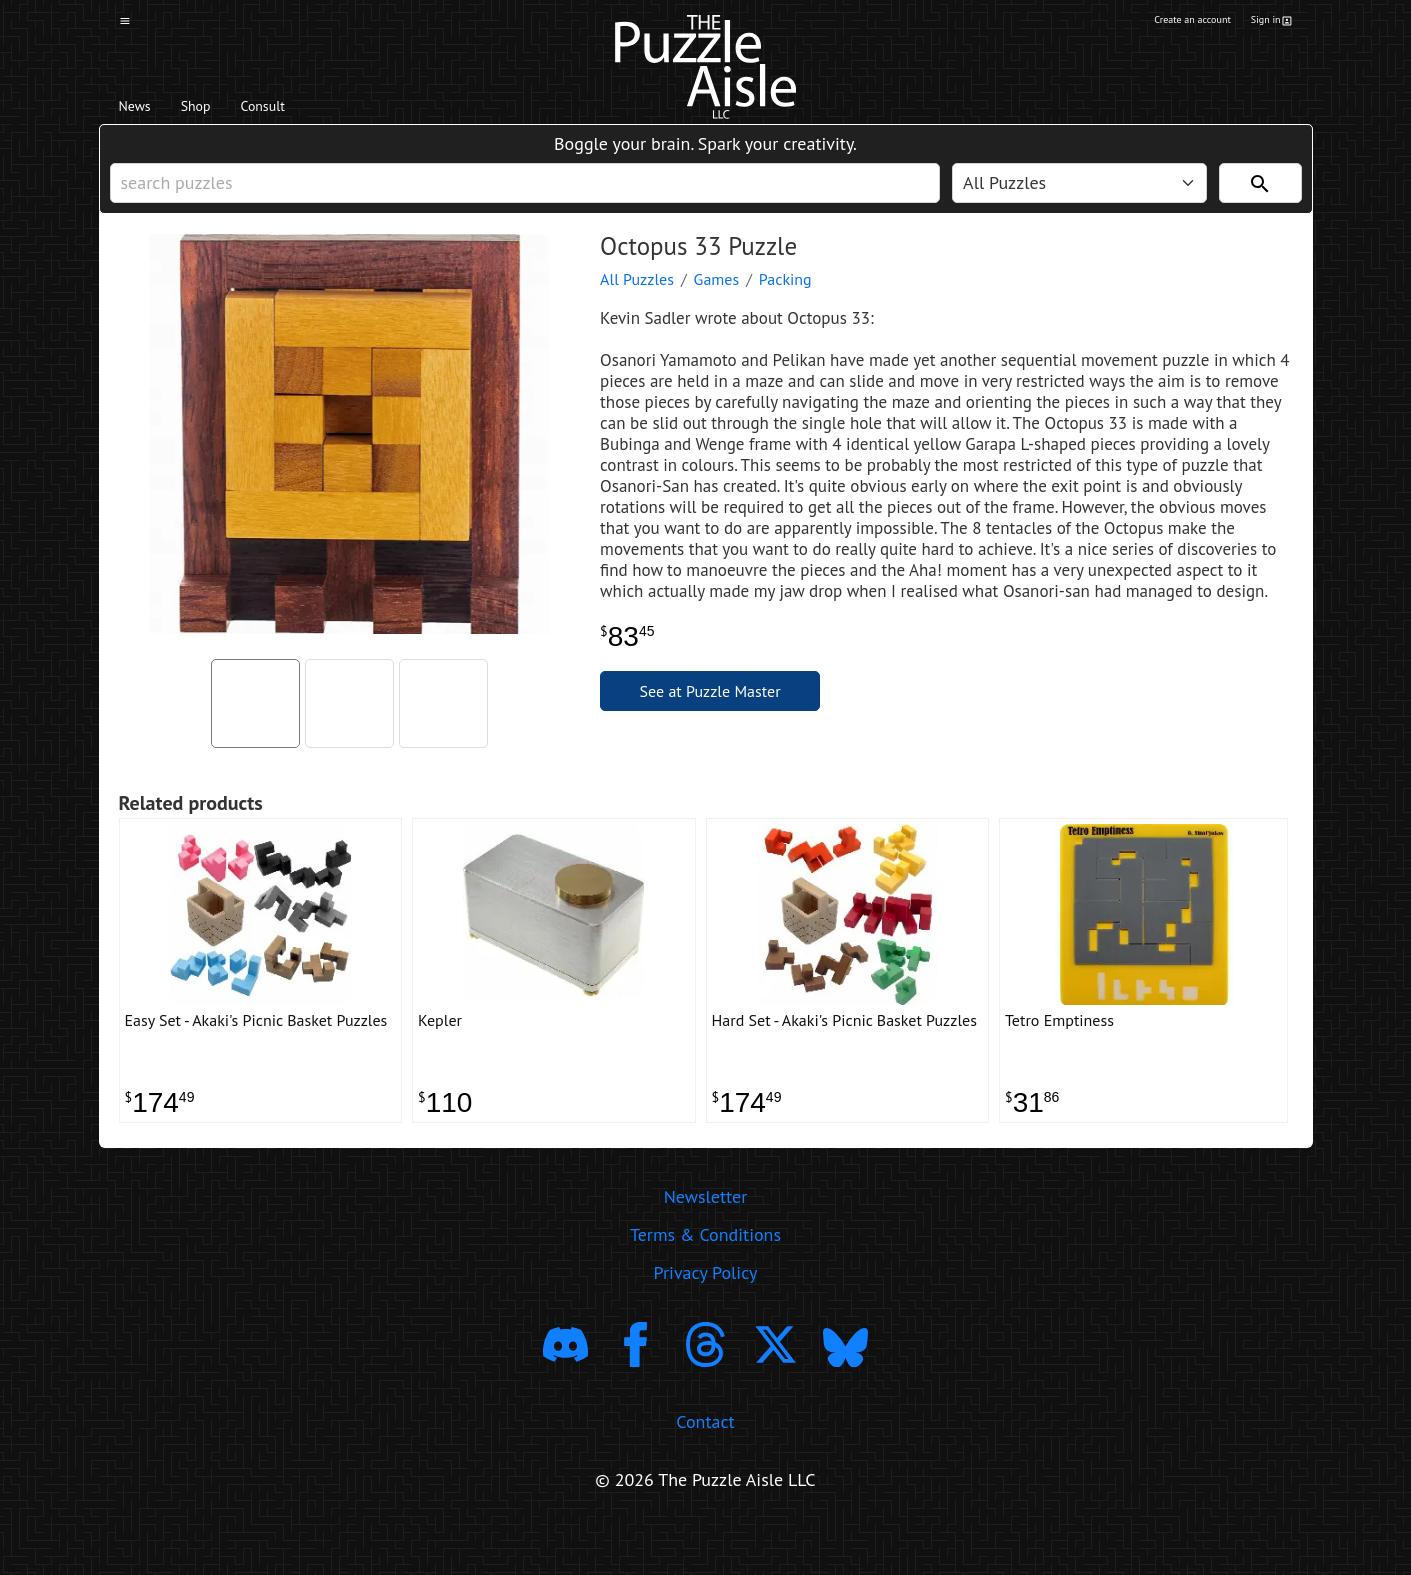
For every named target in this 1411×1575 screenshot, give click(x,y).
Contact (705, 1467)
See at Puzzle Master (710, 719)
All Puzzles (637, 307)
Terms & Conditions (705, 1281)
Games (717, 307)
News (144, 111)
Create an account (1164, 23)
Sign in (1268, 23)
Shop (223, 111)
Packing (785, 307)
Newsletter (706, 1243)
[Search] (1260, 201)
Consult (312, 111)
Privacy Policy (706, 1319)
